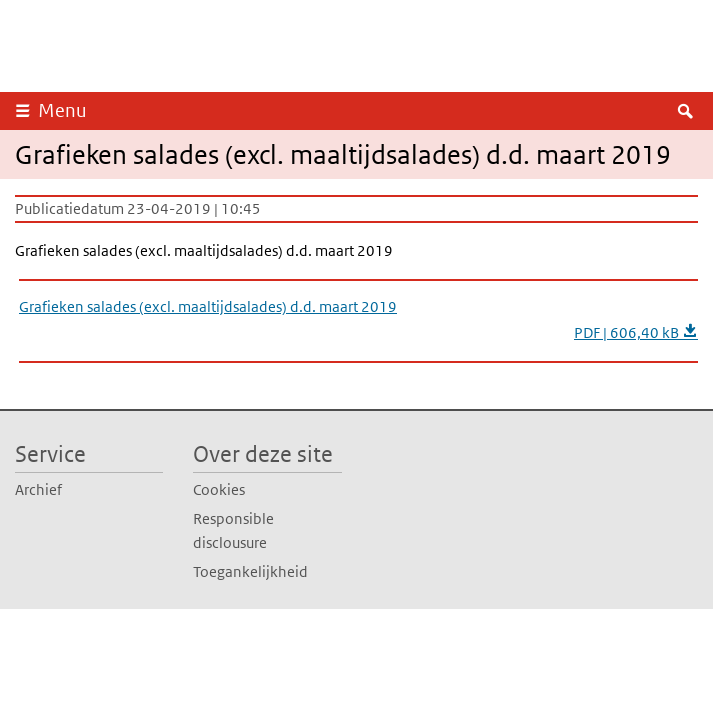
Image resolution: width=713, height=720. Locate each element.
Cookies (219, 489)
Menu (62, 110)
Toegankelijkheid (250, 571)
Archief (38, 489)
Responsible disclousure (233, 530)
